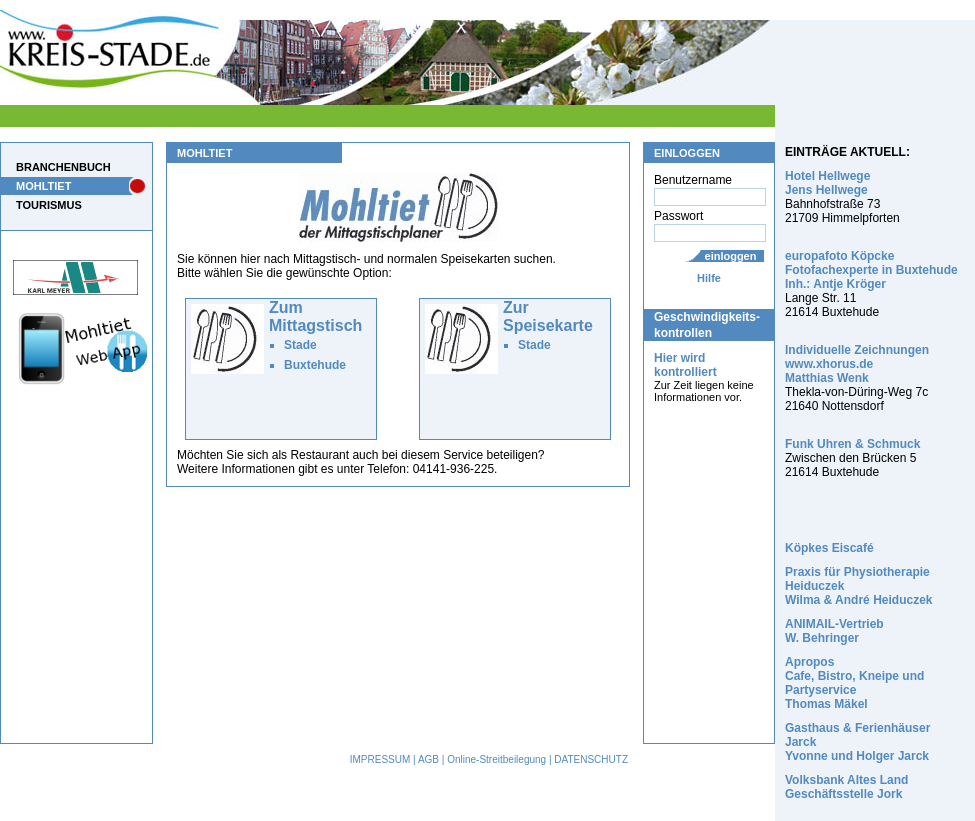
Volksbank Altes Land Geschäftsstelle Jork (846, 787)
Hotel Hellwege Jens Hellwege (827, 183)
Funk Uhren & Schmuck (852, 444)
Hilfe (709, 278)
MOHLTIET (43, 186)
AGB (428, 759)
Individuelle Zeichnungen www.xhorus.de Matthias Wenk (857, 364)
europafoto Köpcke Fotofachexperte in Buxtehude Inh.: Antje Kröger (871, 270)
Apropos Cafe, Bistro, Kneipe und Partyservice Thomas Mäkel (854, 683)
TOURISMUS (49, 205)
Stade (300, 345)
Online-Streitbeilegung (496, 759)
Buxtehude (315, 365)
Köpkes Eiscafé (829, 548)
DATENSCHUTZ (591, 759)
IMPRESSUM (380, 759)
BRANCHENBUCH (63, 167)
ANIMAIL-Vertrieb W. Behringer (834, 631)
